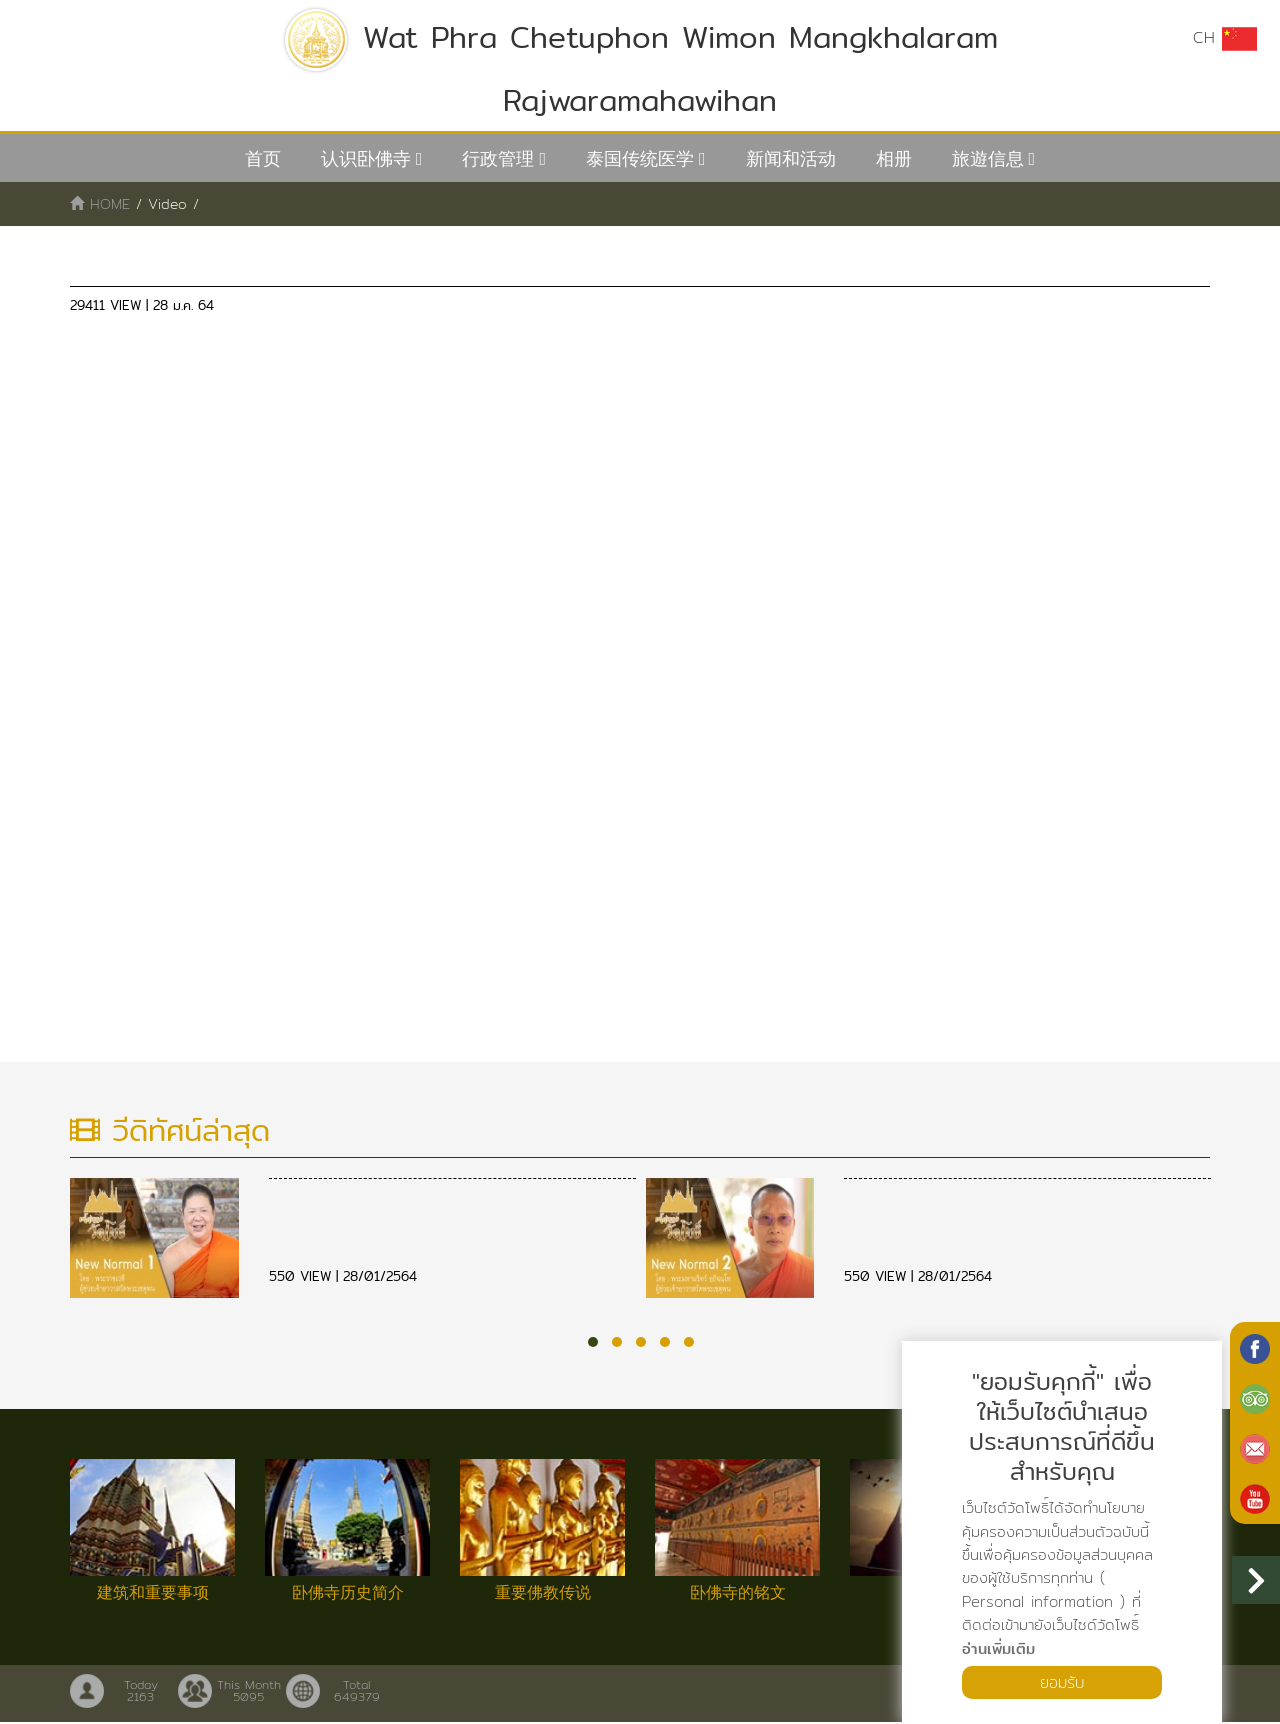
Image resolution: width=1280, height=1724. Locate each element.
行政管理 (498, 158)
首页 (263, 158)
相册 (894, 158)
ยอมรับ (1062, 1681)
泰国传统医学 (640, 158)
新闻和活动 (791, 158)
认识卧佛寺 (366, 158)
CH (1225, 38)
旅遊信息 (988, 158)
